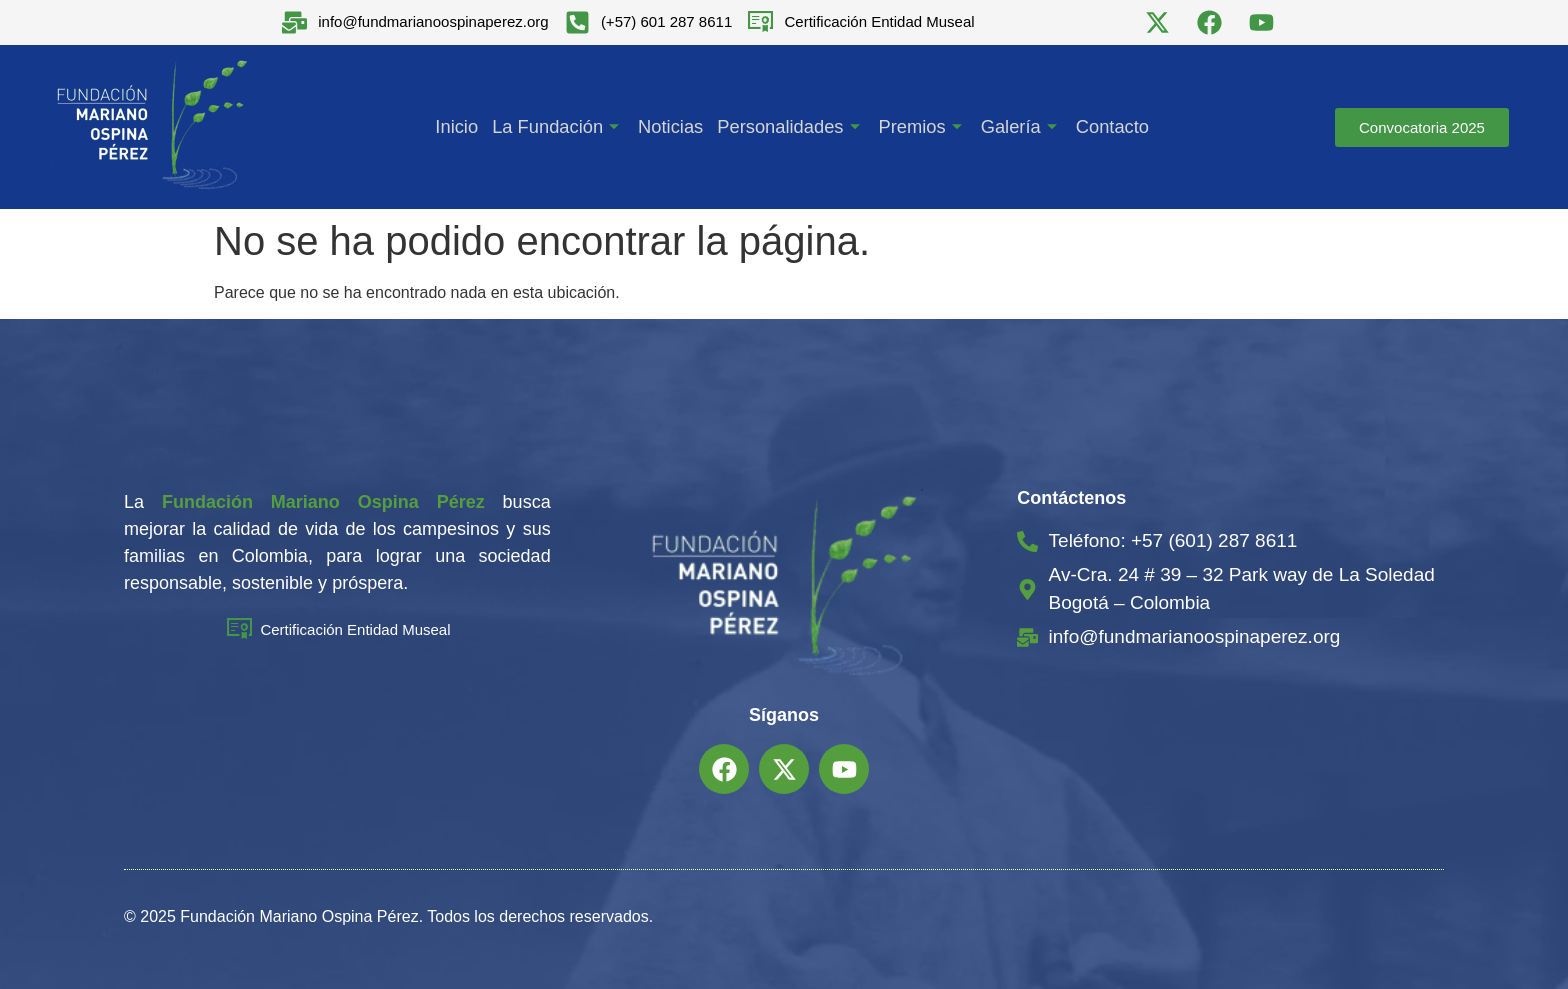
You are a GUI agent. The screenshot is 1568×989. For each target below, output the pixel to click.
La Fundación (561, 127)
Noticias (672, 127)
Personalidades (790, 127)
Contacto (1108, 127)
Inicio (461, 127)
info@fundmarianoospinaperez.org (433, 21)
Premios (920, 127)
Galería (1018, 127)
